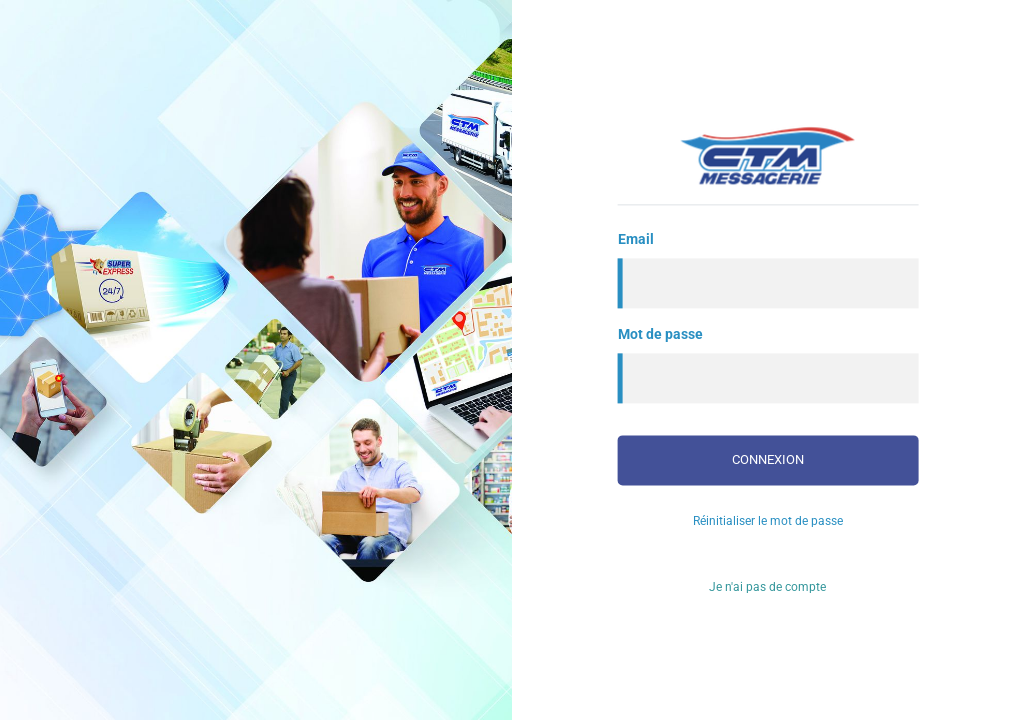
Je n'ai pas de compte (767, 587)
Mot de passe (660, 334)
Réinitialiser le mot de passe (768, 521)
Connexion (768, 459)
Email (636, 239)
